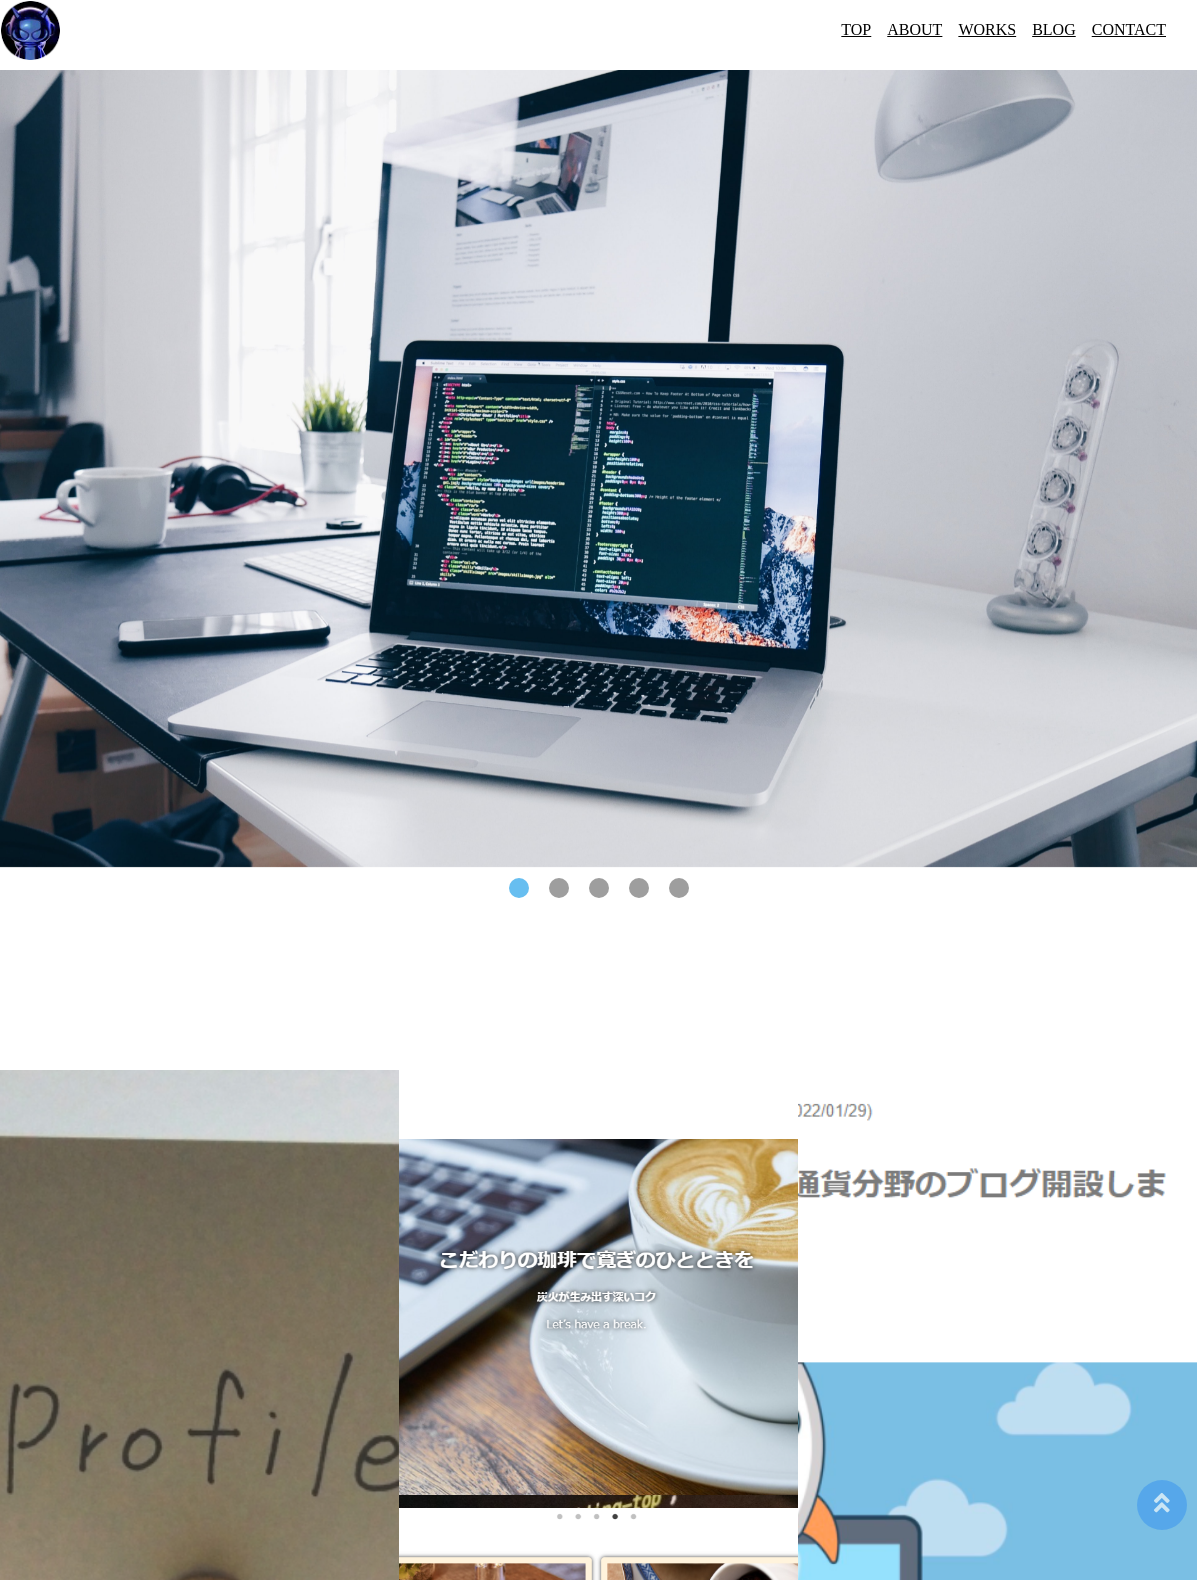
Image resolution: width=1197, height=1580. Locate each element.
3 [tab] (599, 888)
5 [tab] (679, 888)
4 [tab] (639, 888)
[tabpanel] (598, 468)
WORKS (987, 29)
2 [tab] (559, 888)
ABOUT (914, 29)
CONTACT (1129, 29)
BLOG (1054, 29)
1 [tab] (519, 888)
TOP (856, 29)
